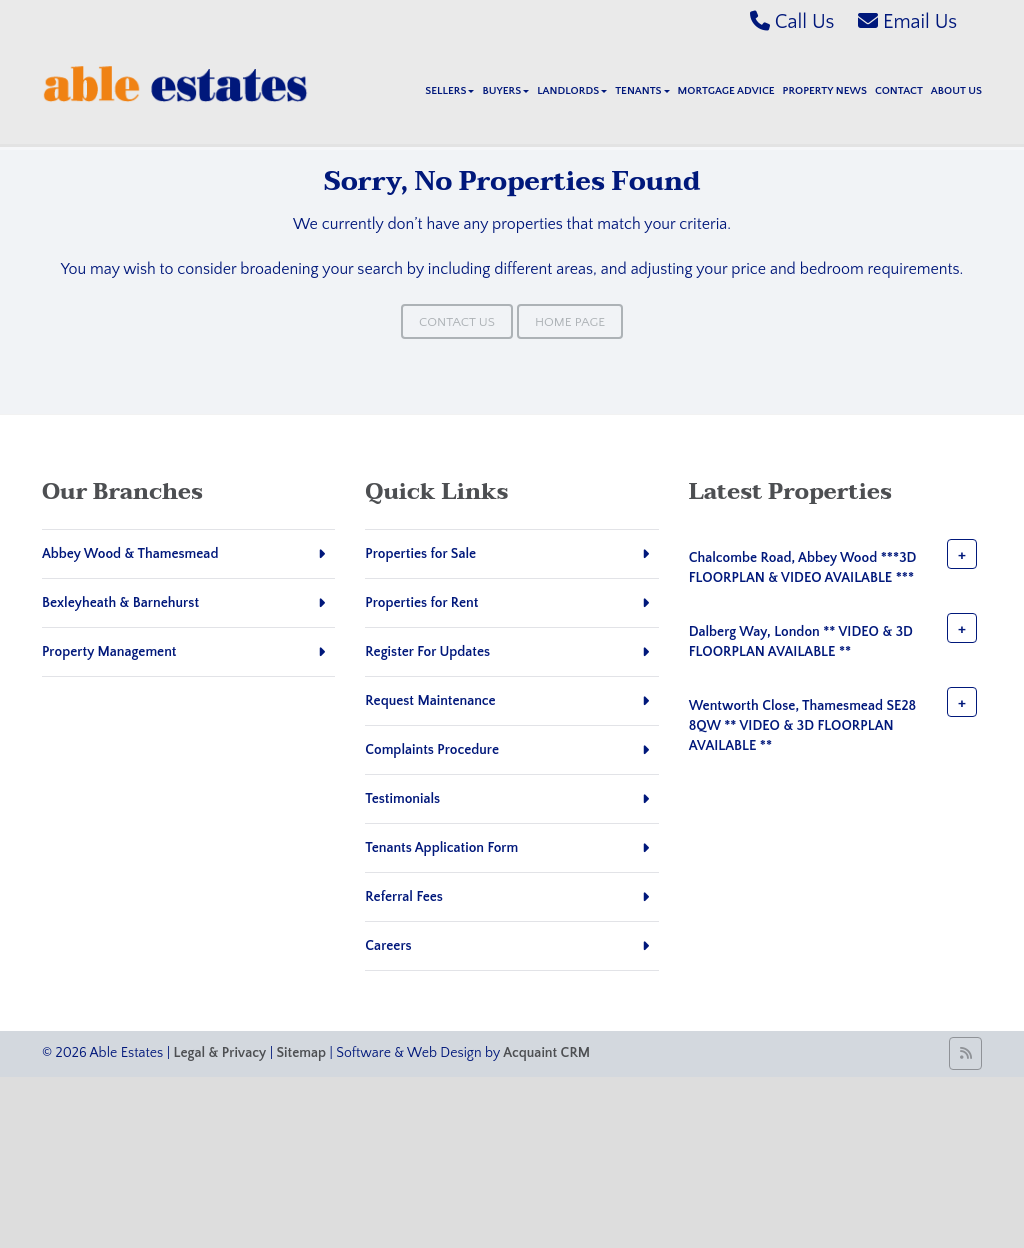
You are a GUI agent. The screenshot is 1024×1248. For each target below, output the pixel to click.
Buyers (505, 91)
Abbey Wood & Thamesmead (130, 554)
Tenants (642, 91)
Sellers (449, 91)
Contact (899, 91)
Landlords (572, 91)
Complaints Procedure (432, 750)
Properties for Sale (420, 554)
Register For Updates (427, 652)
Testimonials (402, 799)
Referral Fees (404, 897)
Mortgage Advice (726, 91)
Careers (388, 946)
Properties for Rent (421, 603)
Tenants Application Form (441, 848)
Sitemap (301, 1053)
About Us (956, 91)
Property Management (109, 652)
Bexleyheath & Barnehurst (120, 603)
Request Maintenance (430, 701)
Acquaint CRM (546, 1053)
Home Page (570, 322)
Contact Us (457, 322)
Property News (825, 91)
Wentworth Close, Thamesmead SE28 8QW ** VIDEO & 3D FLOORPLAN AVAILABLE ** (802, 726)
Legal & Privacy (220, 1053)
